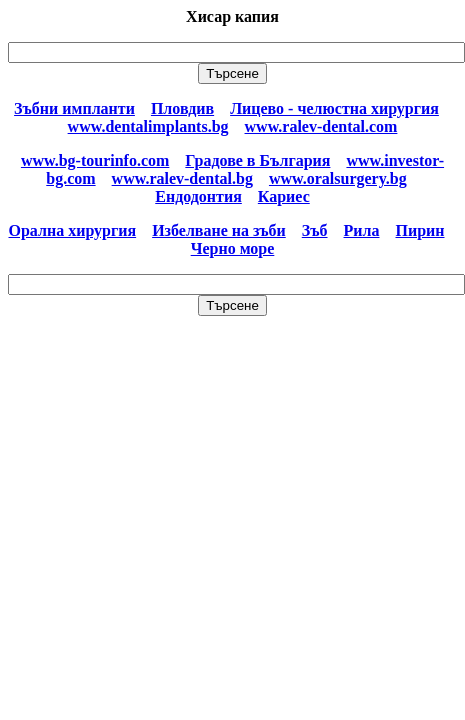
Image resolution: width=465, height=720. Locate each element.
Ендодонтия (198, 196)
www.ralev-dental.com (321, 126)
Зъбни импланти (74, 108)
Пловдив (182, 108)
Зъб (315, 230)
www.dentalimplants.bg (148, 126)
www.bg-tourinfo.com (95, 160)
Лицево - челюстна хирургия (334, 108)
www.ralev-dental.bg (182, 178)
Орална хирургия (73, 230)
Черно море (233, 248)
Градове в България (257, 160)
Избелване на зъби (219, 230)
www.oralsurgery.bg (338, 178)
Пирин (420, 230)
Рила (362, 230)
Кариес (284, 196)
